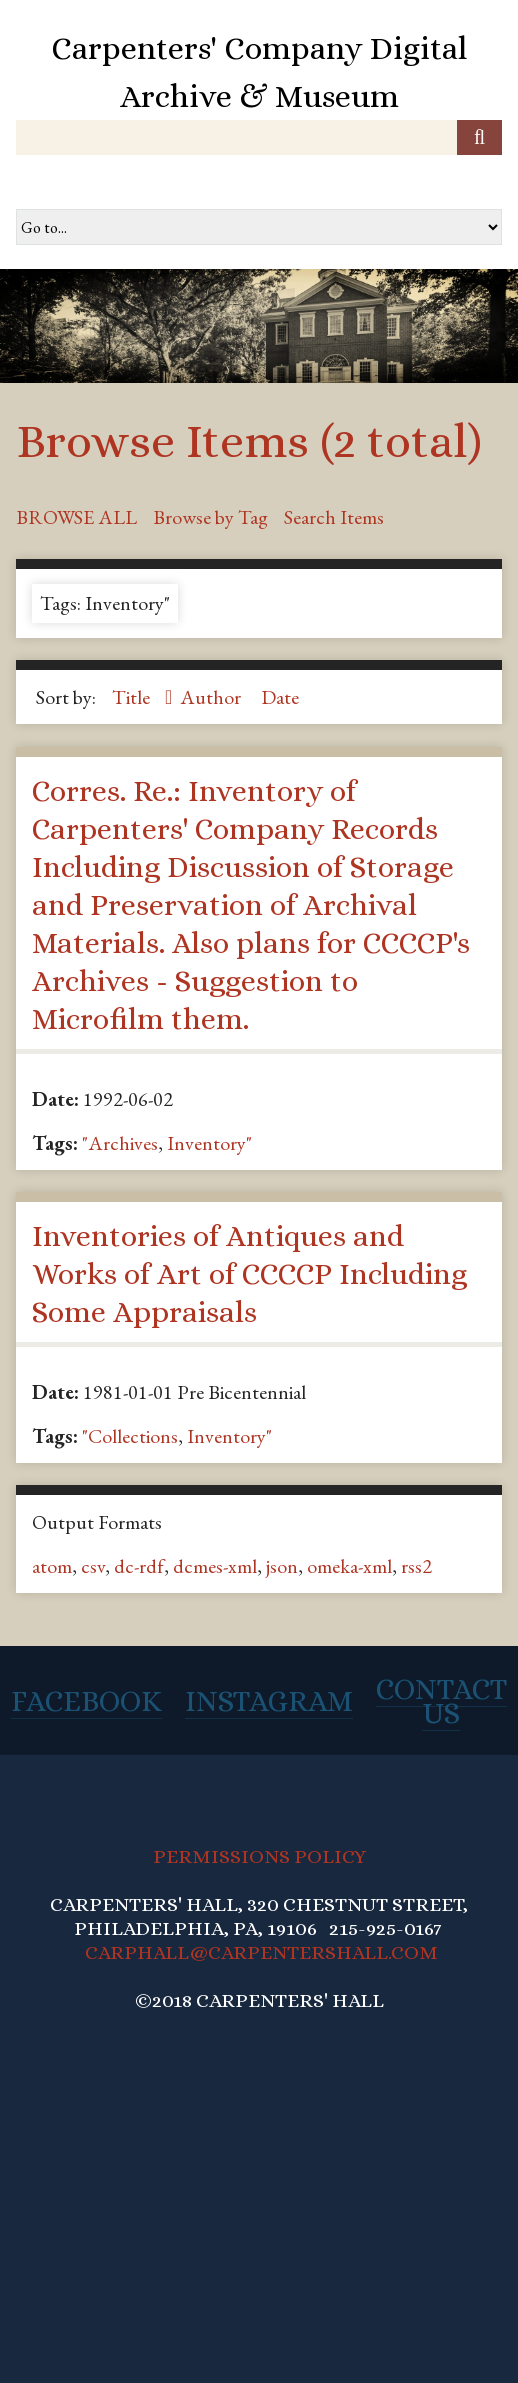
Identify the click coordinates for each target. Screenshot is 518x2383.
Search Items (334, 517)
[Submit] (479, 137)
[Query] (259, 137)
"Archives (120, 1143)
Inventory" (209, 1143)
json (282, 1566)
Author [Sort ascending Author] (212, 697)
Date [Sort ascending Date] (280, 697)
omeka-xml (349, 1566)
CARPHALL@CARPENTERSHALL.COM (261, 1952)
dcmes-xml (215, 1566)
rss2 (416, 1566)
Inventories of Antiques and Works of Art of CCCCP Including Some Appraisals (249, 1274)
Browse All (76, 517)
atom (52, 1566)
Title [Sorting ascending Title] (133, 697)
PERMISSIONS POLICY (259, 1856)
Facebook (86, 1701)
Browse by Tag (210, 517)
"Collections (130, 1436)
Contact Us (441, 1701)
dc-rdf (139, 1566)
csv (93, 1566)
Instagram (269, 1701)
